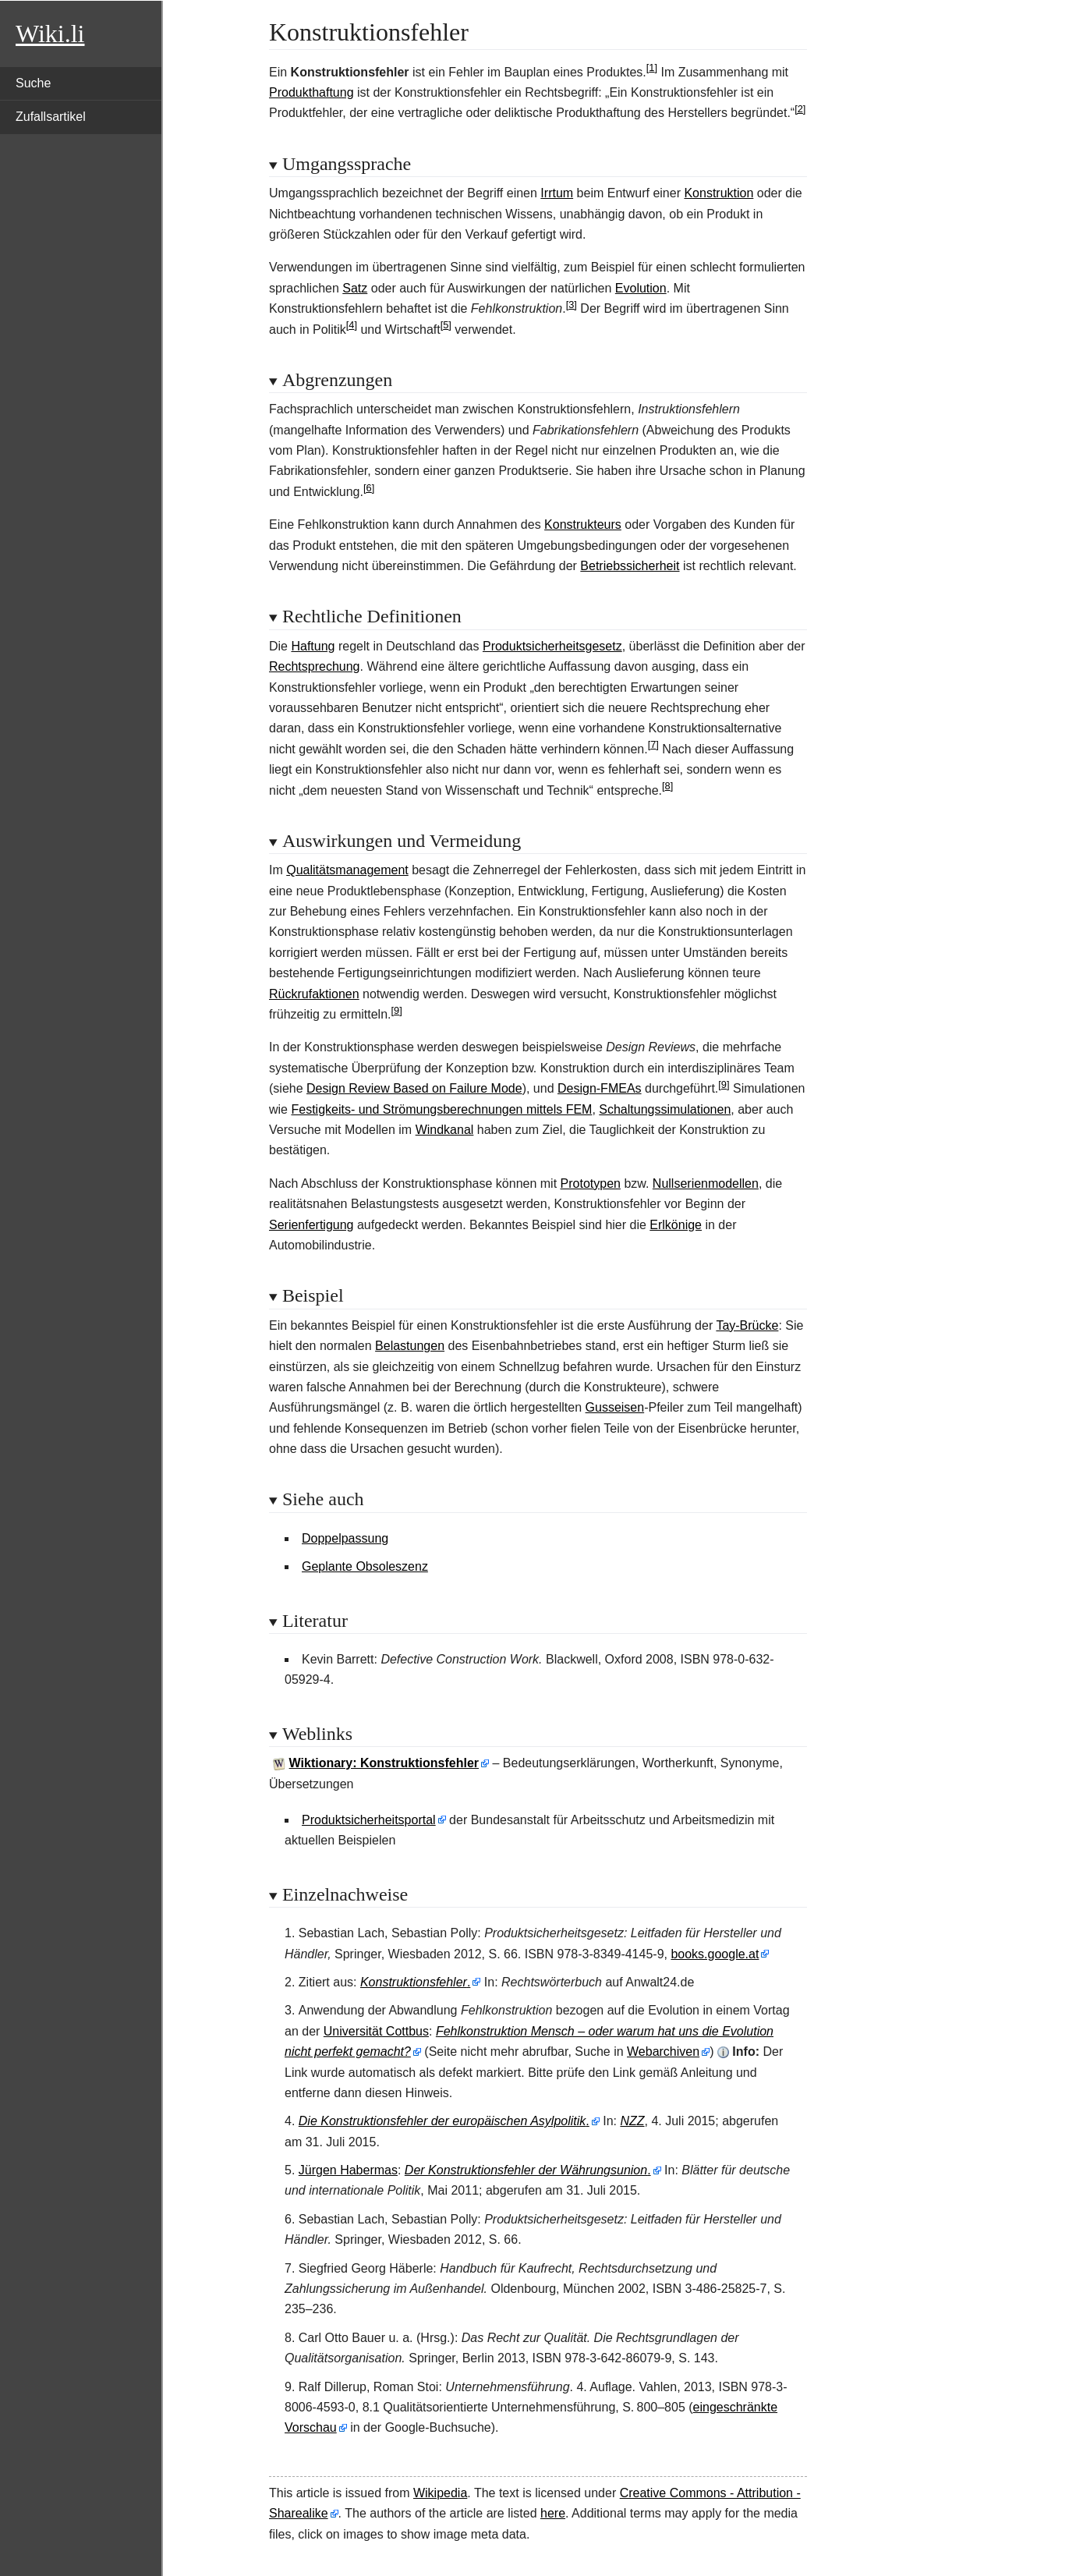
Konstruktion (718, 193)
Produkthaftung (311, 92)
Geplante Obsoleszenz (365, 1566)
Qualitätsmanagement (347, 870)
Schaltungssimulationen (665, 1109)
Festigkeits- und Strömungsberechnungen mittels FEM (441, 1109)
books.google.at (715, 1954)
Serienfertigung (311, 1224)
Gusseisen (615, 1407)
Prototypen (591, 1183)
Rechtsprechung (314, 666)
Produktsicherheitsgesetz (552, 646)
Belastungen (409, 1345)
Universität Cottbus (376, 2031)
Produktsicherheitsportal (369, 1820)
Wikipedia (440, 2493)
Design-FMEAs (599, 1088)
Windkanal (445, 1129)
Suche (33, 83)
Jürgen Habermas (348, 2170)
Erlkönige (675, 1224)
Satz (354, 288)
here (552, 2513)
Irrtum (556, 193)
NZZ (632, 2121)
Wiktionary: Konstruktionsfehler (384, 1763)
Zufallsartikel (51, 116)
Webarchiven (663, 2051)
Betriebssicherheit (629, 565)
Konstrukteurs (582, 524)
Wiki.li (50, 33)
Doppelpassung (345, 1538)
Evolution (641, 288)
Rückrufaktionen (314, 994)
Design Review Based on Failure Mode (414, 1088)
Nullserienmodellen (706, 1183)
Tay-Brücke (747, 1325)
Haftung (312, 646)
